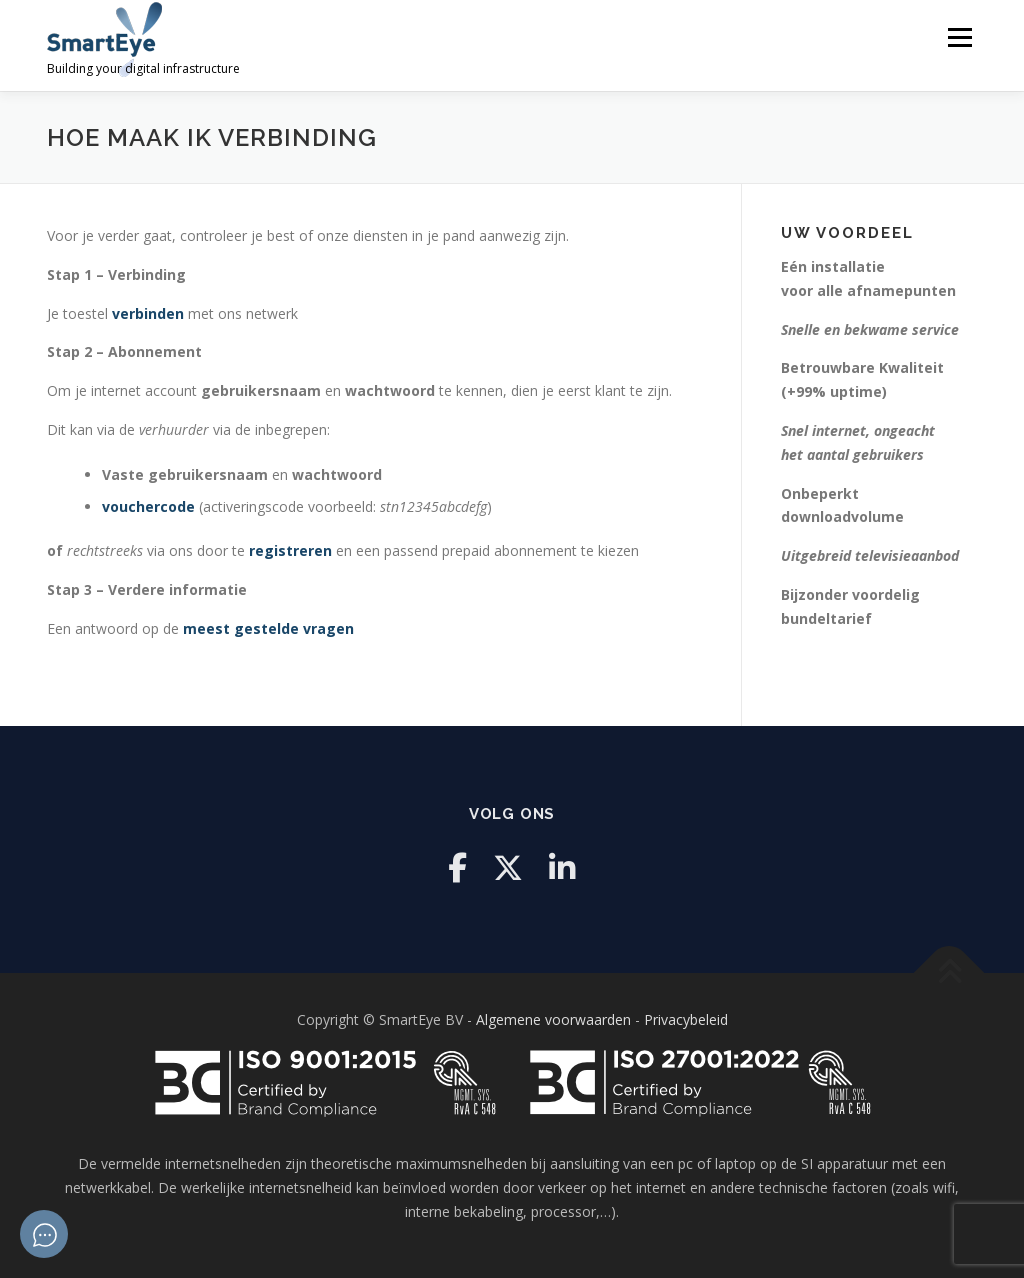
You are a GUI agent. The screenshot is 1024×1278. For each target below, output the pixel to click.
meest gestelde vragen (268, 628)
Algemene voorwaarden (553, 1019)
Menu (959, 37)
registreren (290, 550)
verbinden (148, 313)
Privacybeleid (686, 1019)
